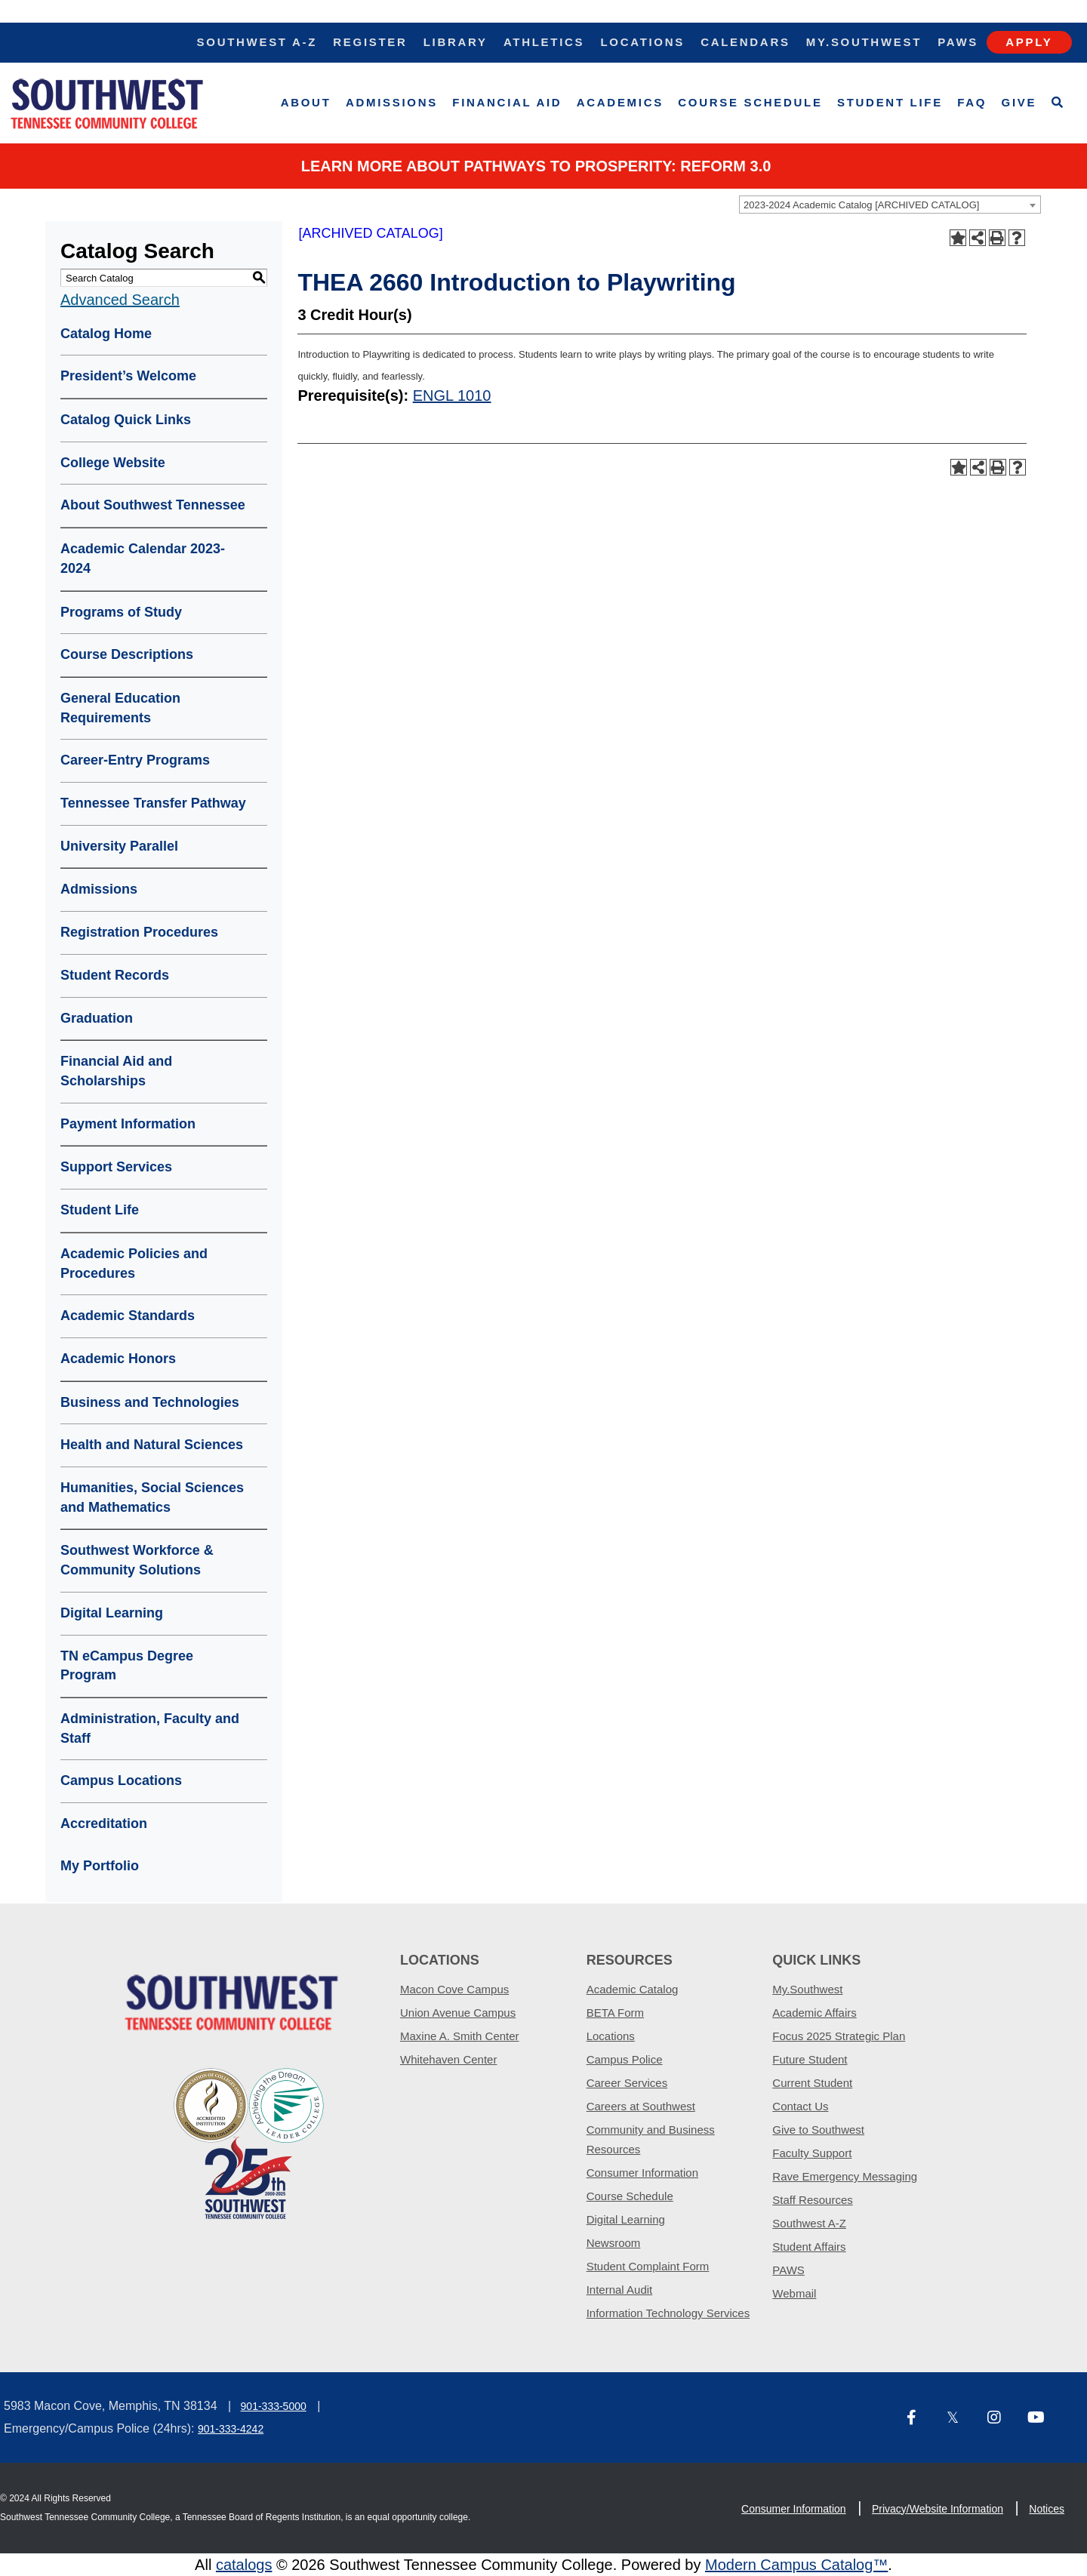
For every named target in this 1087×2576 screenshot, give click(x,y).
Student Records (114, 975)
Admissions (392, 102)
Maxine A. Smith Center (459, 2036)
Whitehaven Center (448, 2059)
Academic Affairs (814, 2012)
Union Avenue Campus (458, 2012)
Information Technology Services (668, 2313)
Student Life (890, 102)
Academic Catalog (633, 1989)
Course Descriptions (126, 654)
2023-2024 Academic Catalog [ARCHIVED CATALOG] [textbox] (861, 205)
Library (455, 41)
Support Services (116, 1166)
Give (1019, 102)
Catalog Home (106, 333)
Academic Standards (127, 1315)
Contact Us (800, 2106)
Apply (1028, 41)
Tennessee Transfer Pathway (153, 803)
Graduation (96, 1018)
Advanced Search (120, 299)
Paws (958, 41)
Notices (1046, 2509)
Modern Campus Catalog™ (796, 2564)
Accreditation (103, 1823)
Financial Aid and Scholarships (116, 1071)
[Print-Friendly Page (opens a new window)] (997, 237)
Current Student (812, 2082)
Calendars (745, 41)
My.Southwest (864, 41)
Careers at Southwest (641, 2106)
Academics (620, 102)
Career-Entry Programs (135, 760)
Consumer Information (642, 2172)
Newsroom (614, 2242)
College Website (112, 462)
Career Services (627, 2082)
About (306, 102)
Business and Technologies (149, 1402)
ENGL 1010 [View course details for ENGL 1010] (452, 395)
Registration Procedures (139, 932)
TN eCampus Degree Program (126, 1665)
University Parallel (119, 846)
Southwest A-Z (257, 41)
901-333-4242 (230, 2429)
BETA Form (615, 2012)
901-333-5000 (273, 2406)
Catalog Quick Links (125, 419)
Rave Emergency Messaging (844, 2176)
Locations (642, 41)
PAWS (788, 2270)
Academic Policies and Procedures (134, 1263)
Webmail (794, 2293)
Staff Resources (812, 2199)
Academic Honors (118, 1358)
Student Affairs (808, 2246)
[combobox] (890, 204)
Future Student (809, 2059)
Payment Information (128, 1123)
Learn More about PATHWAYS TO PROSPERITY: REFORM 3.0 (536, 166)
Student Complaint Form (648, 2266)
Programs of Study (121, 612)
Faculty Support (811, 2153)
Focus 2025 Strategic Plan (838, 2036)
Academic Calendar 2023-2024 (142, 558)
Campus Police (625, 2059)
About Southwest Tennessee (152, 504)
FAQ (972, 102)
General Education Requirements (120, 708)
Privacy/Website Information (937, 2509)
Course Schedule (750, 102)
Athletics (543, 41)
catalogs (244, 2564)
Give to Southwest (818, 2129)
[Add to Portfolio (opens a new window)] (958, 237)
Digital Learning (111, 1612)
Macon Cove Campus (454, 1989)
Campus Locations (121, 1780)
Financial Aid (507, 102)
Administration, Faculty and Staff (149, 1728)
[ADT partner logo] (249, 2142)
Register (370, 41)
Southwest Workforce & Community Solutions (137, 1560)
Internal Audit (620, 2289)
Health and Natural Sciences (151, 1444)
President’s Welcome (128, 375)
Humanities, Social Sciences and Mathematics (152, 1497)
